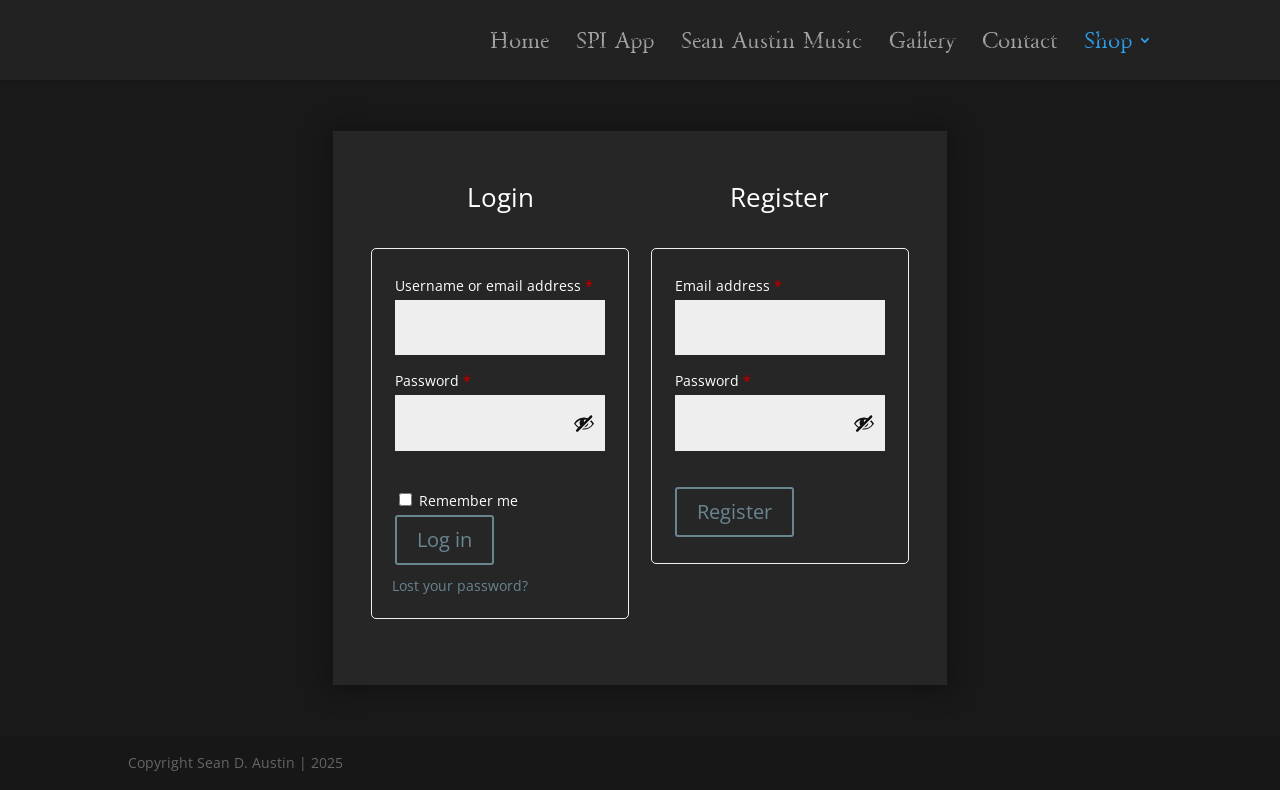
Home (519, 43)
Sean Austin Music (771, 43)
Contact (1019, 43)
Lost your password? (460, 585)
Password (463, 378)
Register (734, 511)
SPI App (615, 43)
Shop (1108, 43)
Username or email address (500, 283)
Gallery (922, 43)
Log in (444, 539)
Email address (759, 283)
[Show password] (584, 423)
